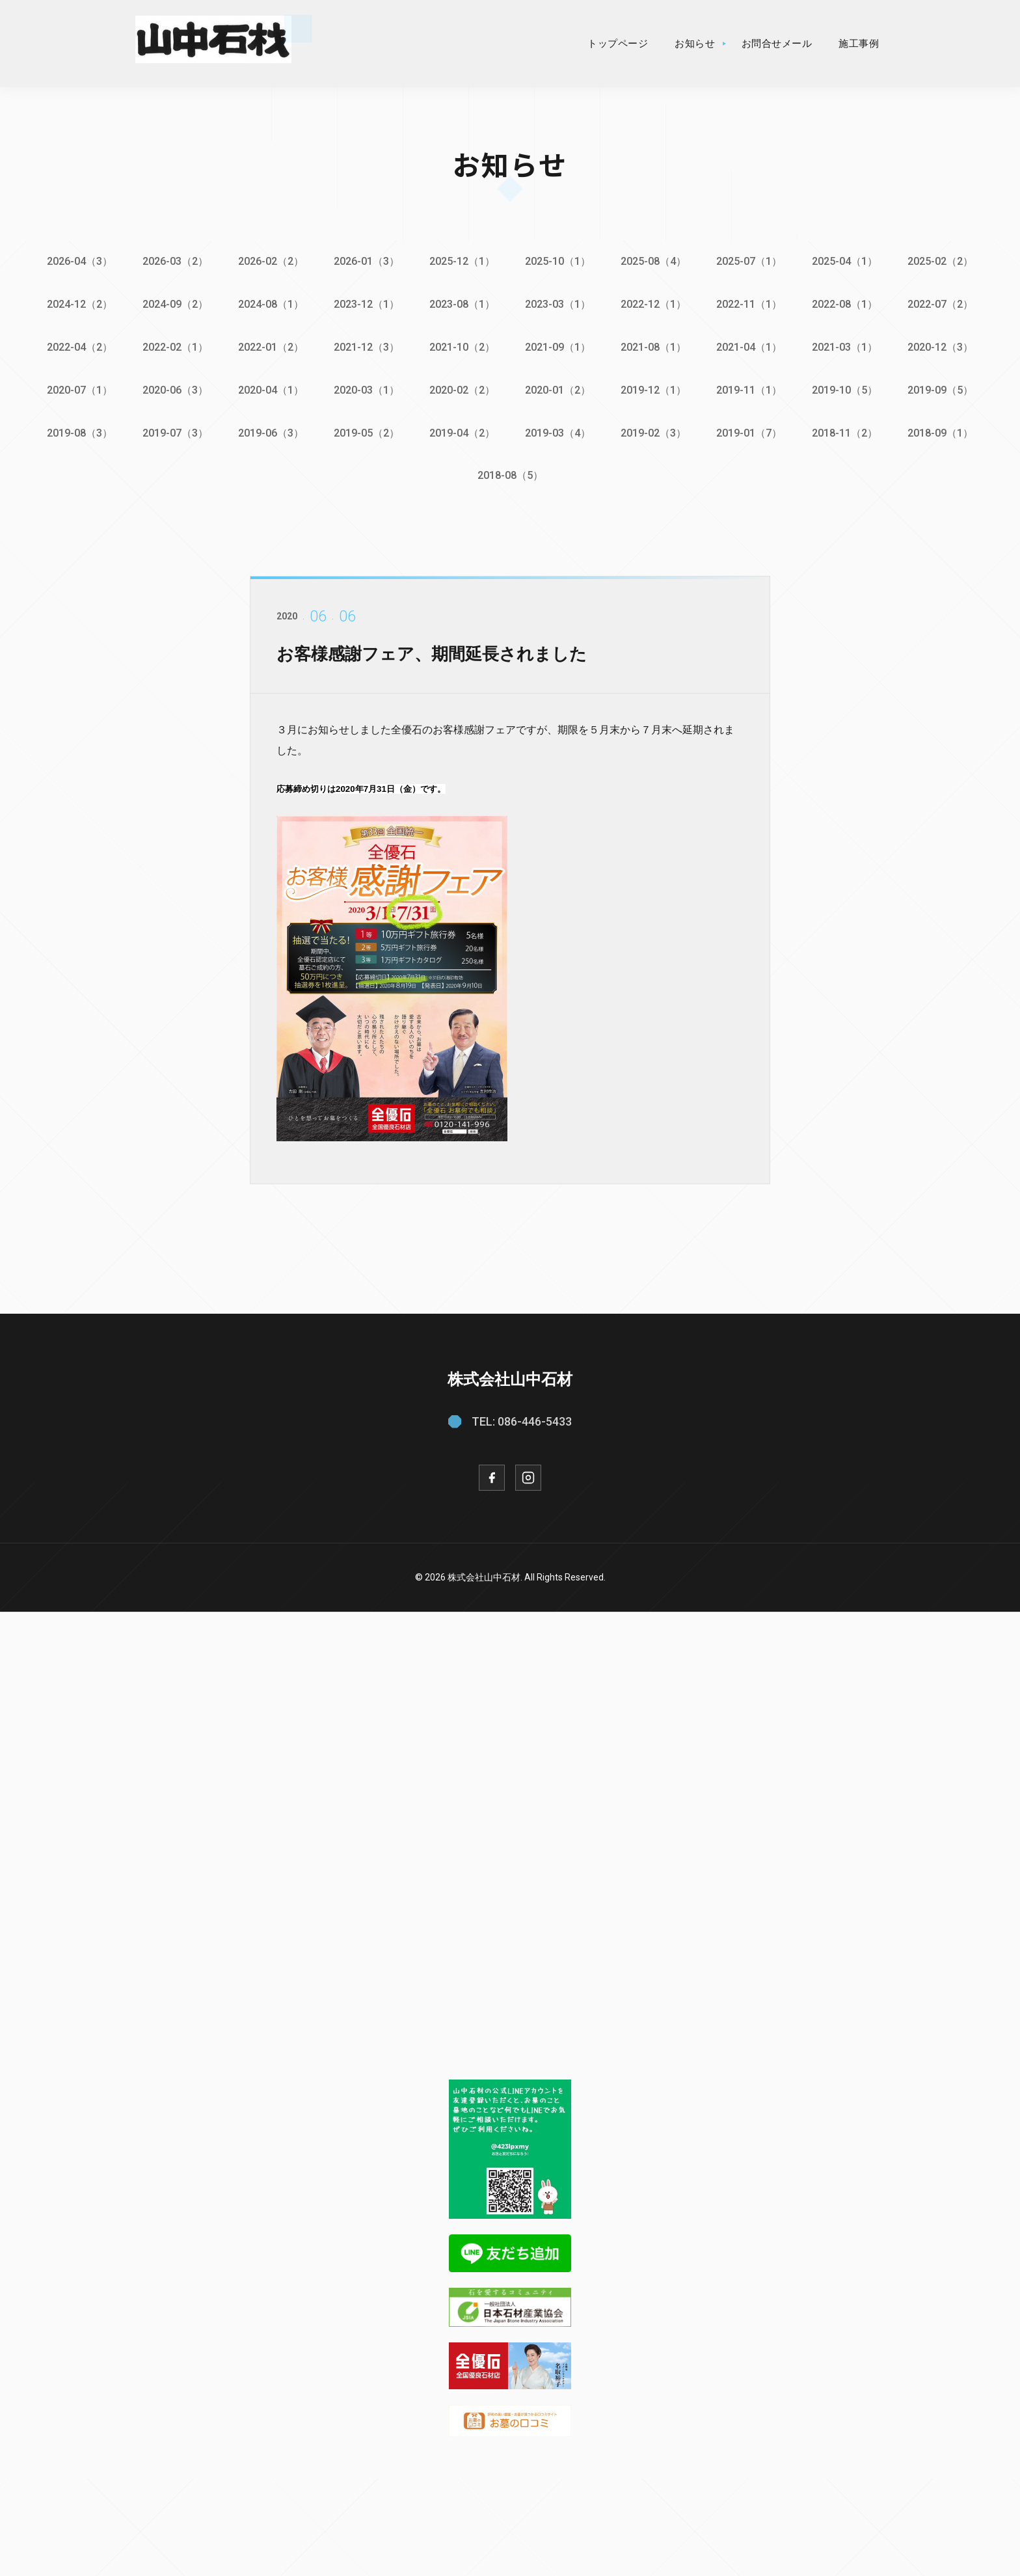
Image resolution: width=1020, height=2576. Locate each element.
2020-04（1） (268, 387)
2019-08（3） (74, 430)
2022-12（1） (655, 303)
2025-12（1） (461, 261)
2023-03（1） (558, 303)
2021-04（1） (752, 346)
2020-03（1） (364, 387)
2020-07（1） (74, 387)
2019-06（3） (268, 430)
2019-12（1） (655, 387)
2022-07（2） (946, 303)
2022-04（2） (74, 346)
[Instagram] (528, 1474)
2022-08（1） (849, 303)
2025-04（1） (849, 261)
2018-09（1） (946, 430)
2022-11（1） (752, 303)
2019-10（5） (849, 387)
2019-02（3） (655, 430)
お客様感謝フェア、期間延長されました (443, 669)
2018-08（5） (510, 472)
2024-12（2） (74, 303)
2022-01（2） (268, 346)
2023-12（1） (364, 303)
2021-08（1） (655, 346)
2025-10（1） (558, 261)
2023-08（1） (461, 303)
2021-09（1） (558, 346)
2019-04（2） (461, 430)
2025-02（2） (946, 261)
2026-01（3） (364, 261)
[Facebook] (492, 1474)
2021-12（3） (364, 346)
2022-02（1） (171, 346)
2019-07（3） (171, 430)
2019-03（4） (558, 430)
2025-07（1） (752, 261)
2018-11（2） (849, 430)
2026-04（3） (74, 261)
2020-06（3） (171, 387)
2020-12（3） (946, 346)
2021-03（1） (849, 346)
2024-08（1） (268, 303)
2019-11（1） (752, 387)
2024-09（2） (171, 303)
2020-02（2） (461, 387)
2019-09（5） (946, 387)
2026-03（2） (171, 261)
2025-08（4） (655, 261)
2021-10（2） (461, 346)
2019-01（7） (752, 430)
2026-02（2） (268, 261)
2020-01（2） (558, 387)
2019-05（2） (364, 430)
